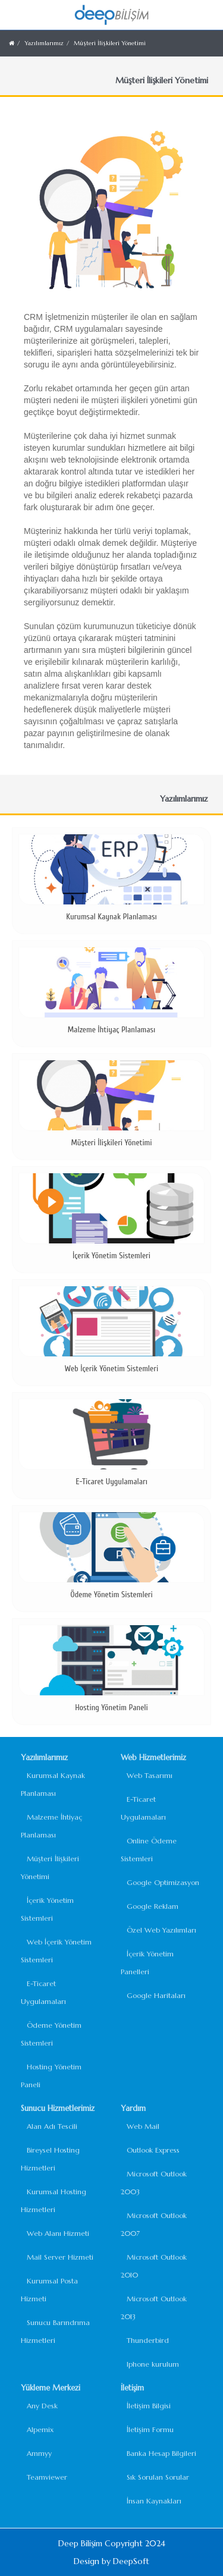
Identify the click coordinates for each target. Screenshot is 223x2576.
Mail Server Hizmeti (60, 2257)
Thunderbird (148, 2340)
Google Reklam (152, 1906)
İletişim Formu (150, 2429)
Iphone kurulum (153, 2364)
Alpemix (40, 2429)
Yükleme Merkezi (50, 2388)
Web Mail (143, 2126)
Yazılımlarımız (44, 43)
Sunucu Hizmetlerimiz (58, 2108)
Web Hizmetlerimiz (153, 1757)
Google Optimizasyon (163, 1882)
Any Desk (42, 2405)
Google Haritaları (156, 1995)
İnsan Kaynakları (154, 2500)
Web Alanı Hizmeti (58, 2233)
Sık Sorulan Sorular (158, 2477)
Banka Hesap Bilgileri (161, 2453)
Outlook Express (153, 2149)
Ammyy (39, 2453)
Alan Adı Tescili (52, 2126)
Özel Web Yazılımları (161, 1929)
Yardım (133, 2108)
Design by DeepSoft (111, 2561)
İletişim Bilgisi (149, 2405)
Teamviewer (47, 2477)
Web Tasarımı (149, 1775)
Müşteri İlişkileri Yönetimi (110, 43)
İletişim (132, 2388)
